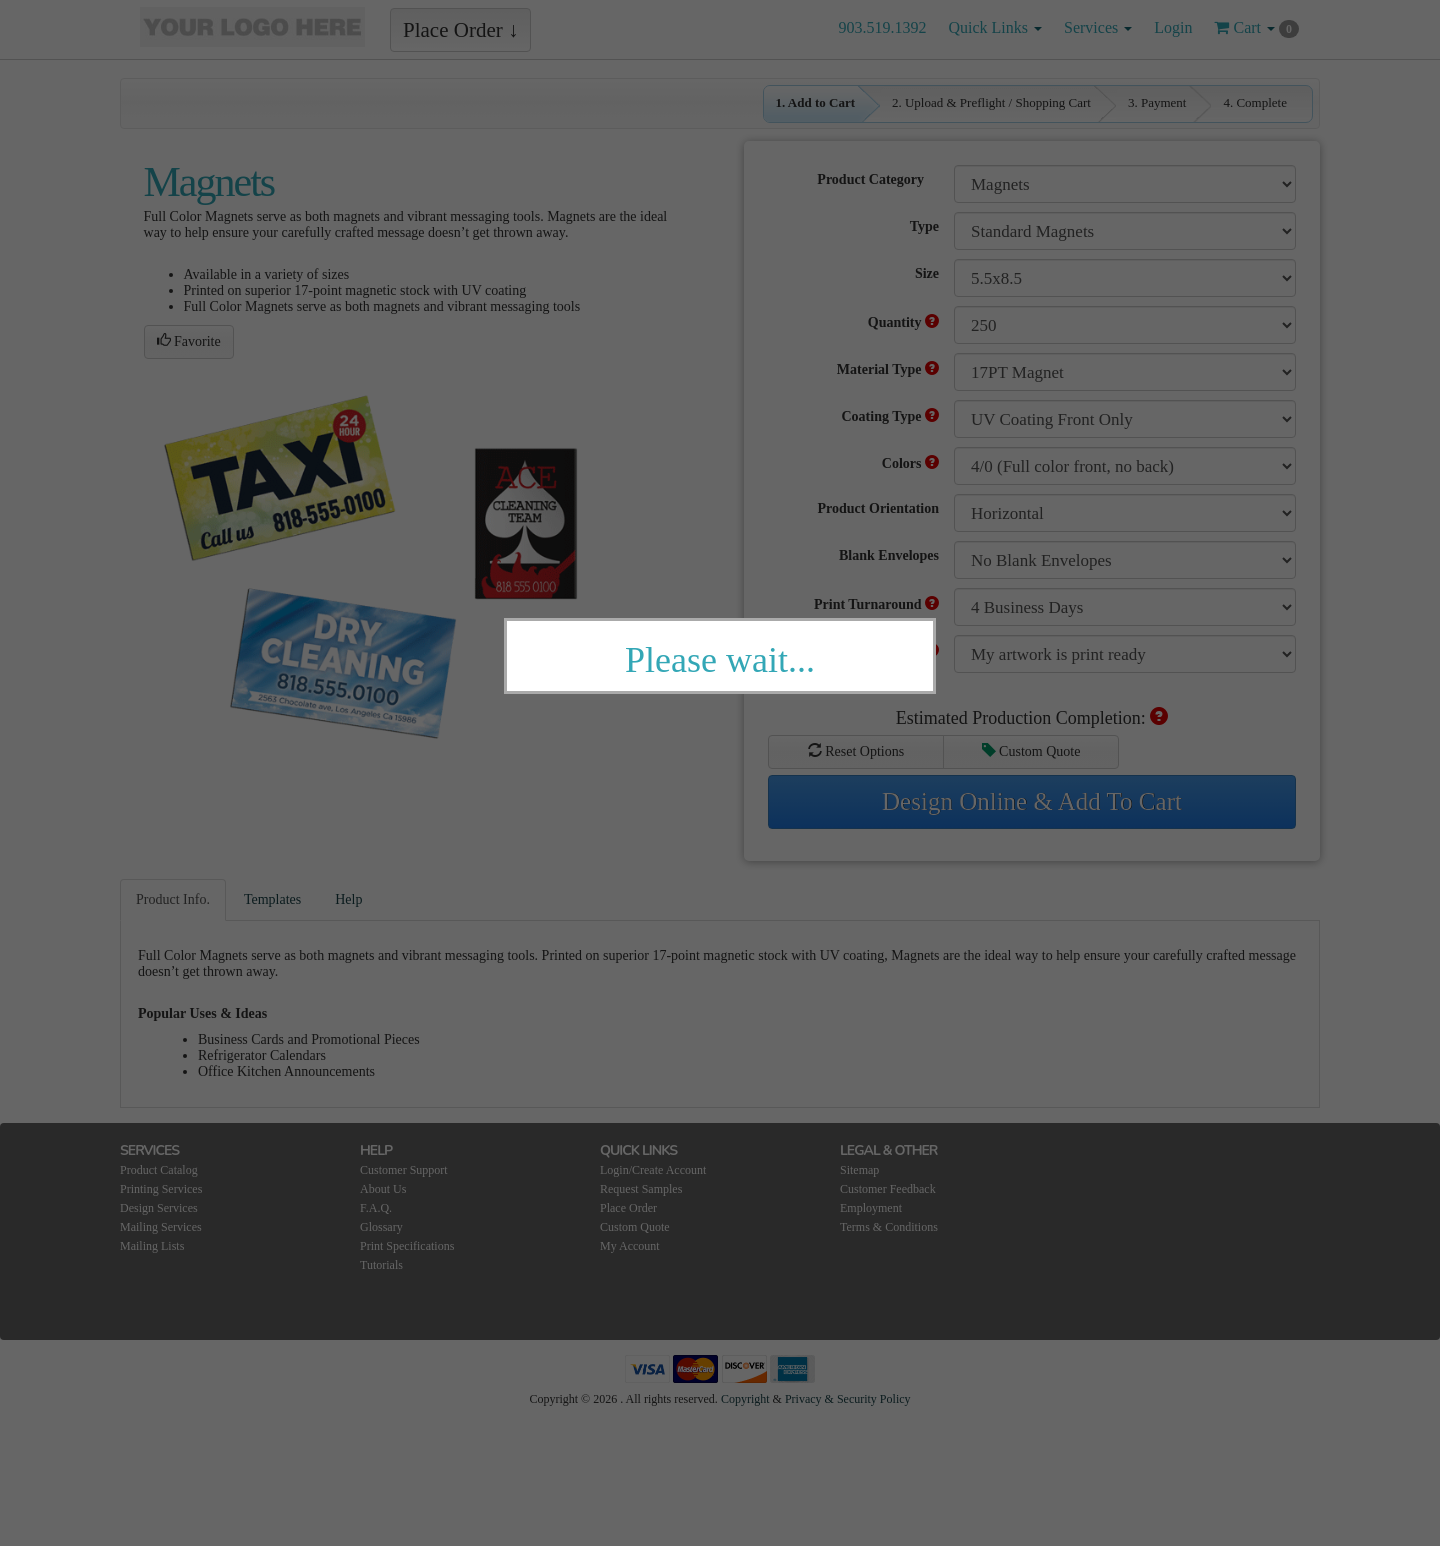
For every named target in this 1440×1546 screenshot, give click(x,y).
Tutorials (381, 1265)
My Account (630, 1246)
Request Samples (641, 1189)
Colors (910, 463)
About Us (383, 1189)
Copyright (745, 1399)
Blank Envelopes (889, 555)
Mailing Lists (152, 1246)
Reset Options (856, 751)
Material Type (888, 369)
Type (924, 226)
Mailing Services (161, 1227)
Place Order (628, 1208)
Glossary (381, 1227)
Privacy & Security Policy (848, 1399)
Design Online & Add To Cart (1032, 801)
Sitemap (859, 1170)
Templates (272, 899)
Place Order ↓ (460, 30)
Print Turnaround (876, 604)
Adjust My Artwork (871, 651)
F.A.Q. (376, 1208)
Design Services (159, 1208)
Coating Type (891, 416)
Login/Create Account (653, 1170)
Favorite (189, 341)
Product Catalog (159, 1170)
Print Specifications (407, 1246)
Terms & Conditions (889, 1227)
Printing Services (161, 1189)
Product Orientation (878, 508)
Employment (871, 1208)
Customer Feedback (888, 1189)
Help (348, 899)
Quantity (903, 322)
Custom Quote (1031, 751)
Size (927, 273)
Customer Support (404, 1170)
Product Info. (173, 899)
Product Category (870, 179)
